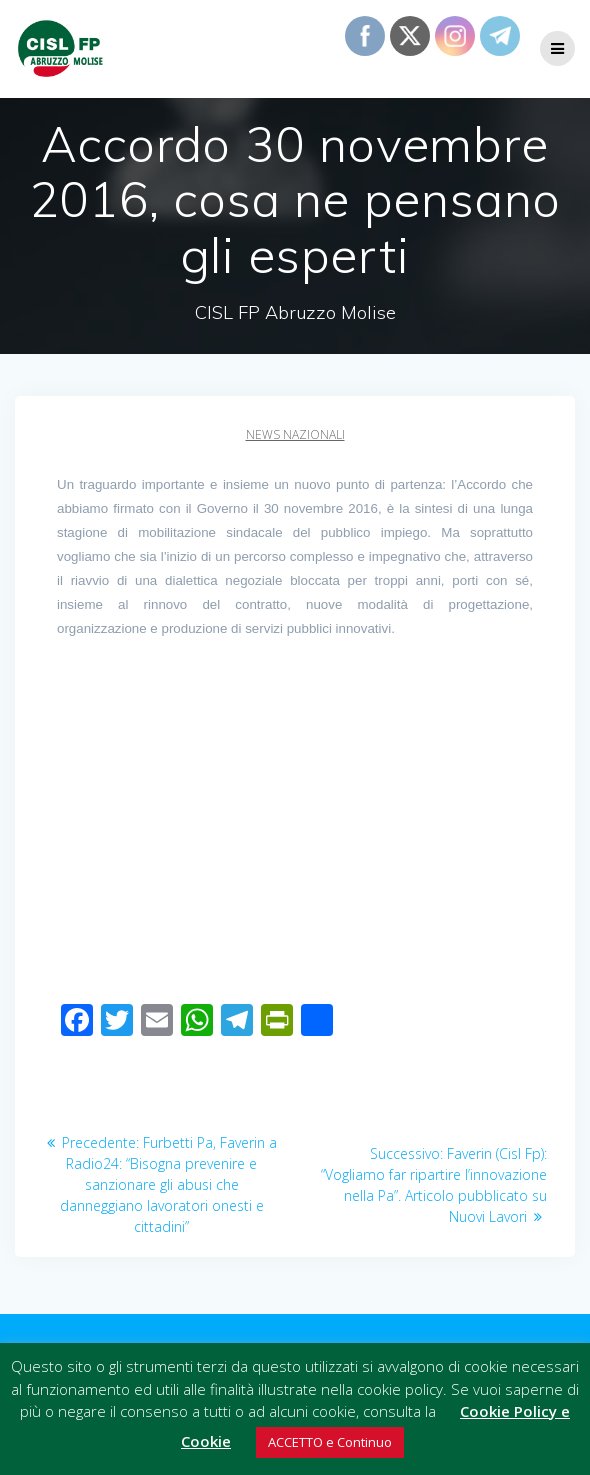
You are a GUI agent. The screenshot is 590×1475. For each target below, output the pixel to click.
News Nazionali (295, 434)
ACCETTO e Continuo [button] (330, 1442)
